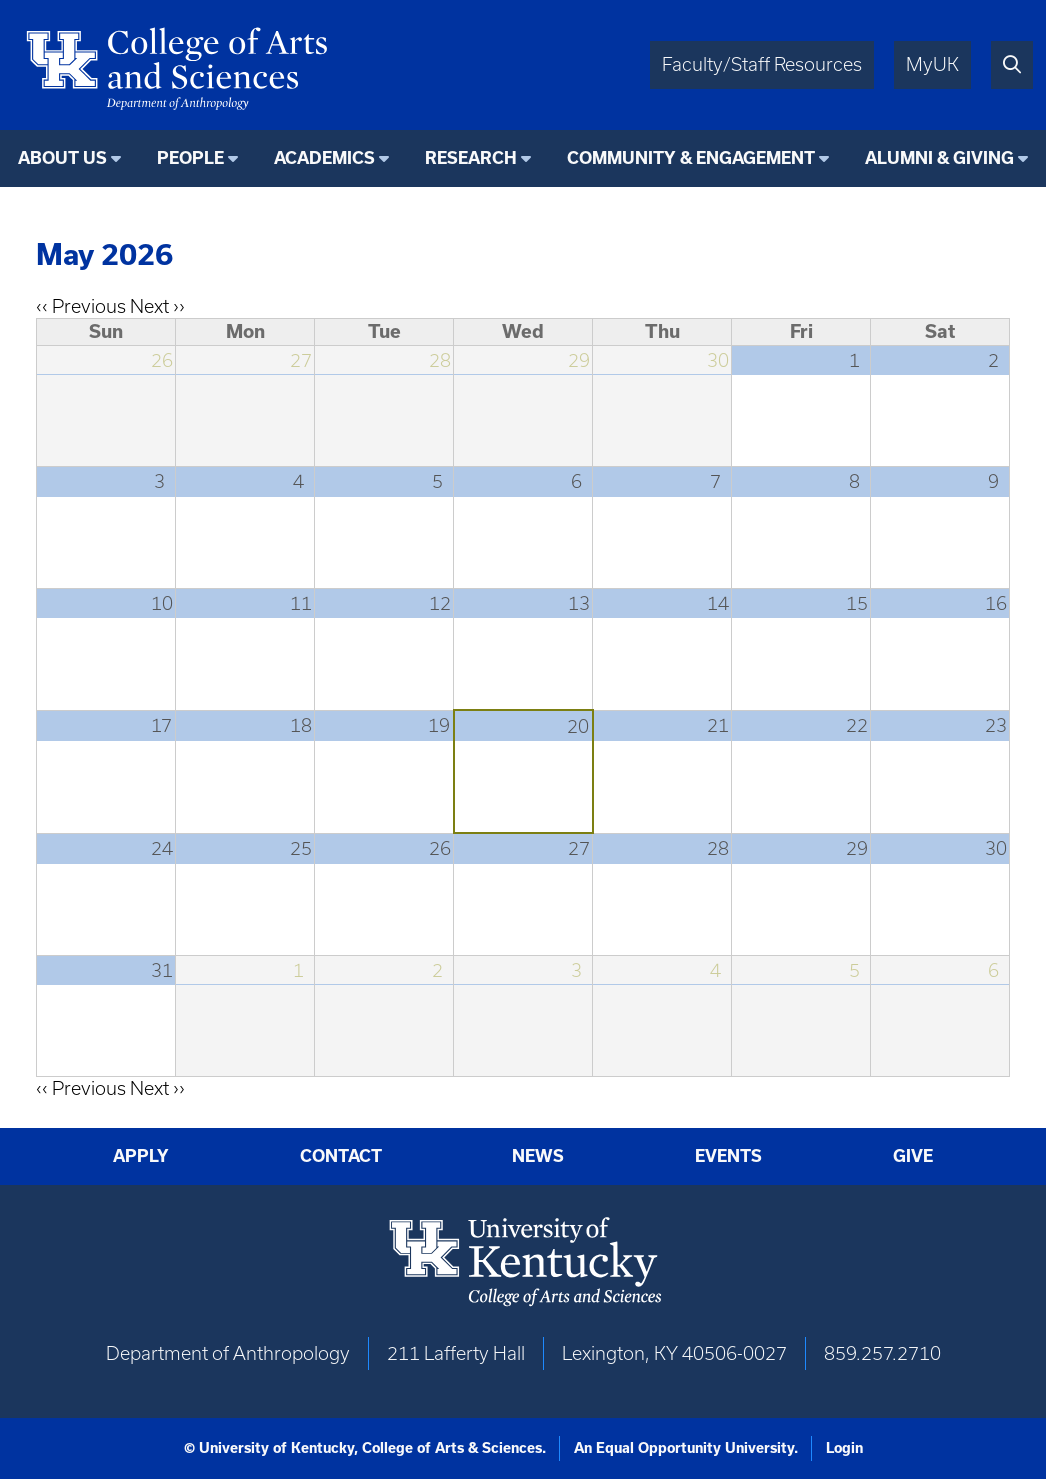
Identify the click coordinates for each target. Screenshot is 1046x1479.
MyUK (932, 64)
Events (728, 1155)
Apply (141, 1155)
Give (913, 1155)
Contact (341, 1155)
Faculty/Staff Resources (762, 64)
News (538, 1155)
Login (844, 1448)
